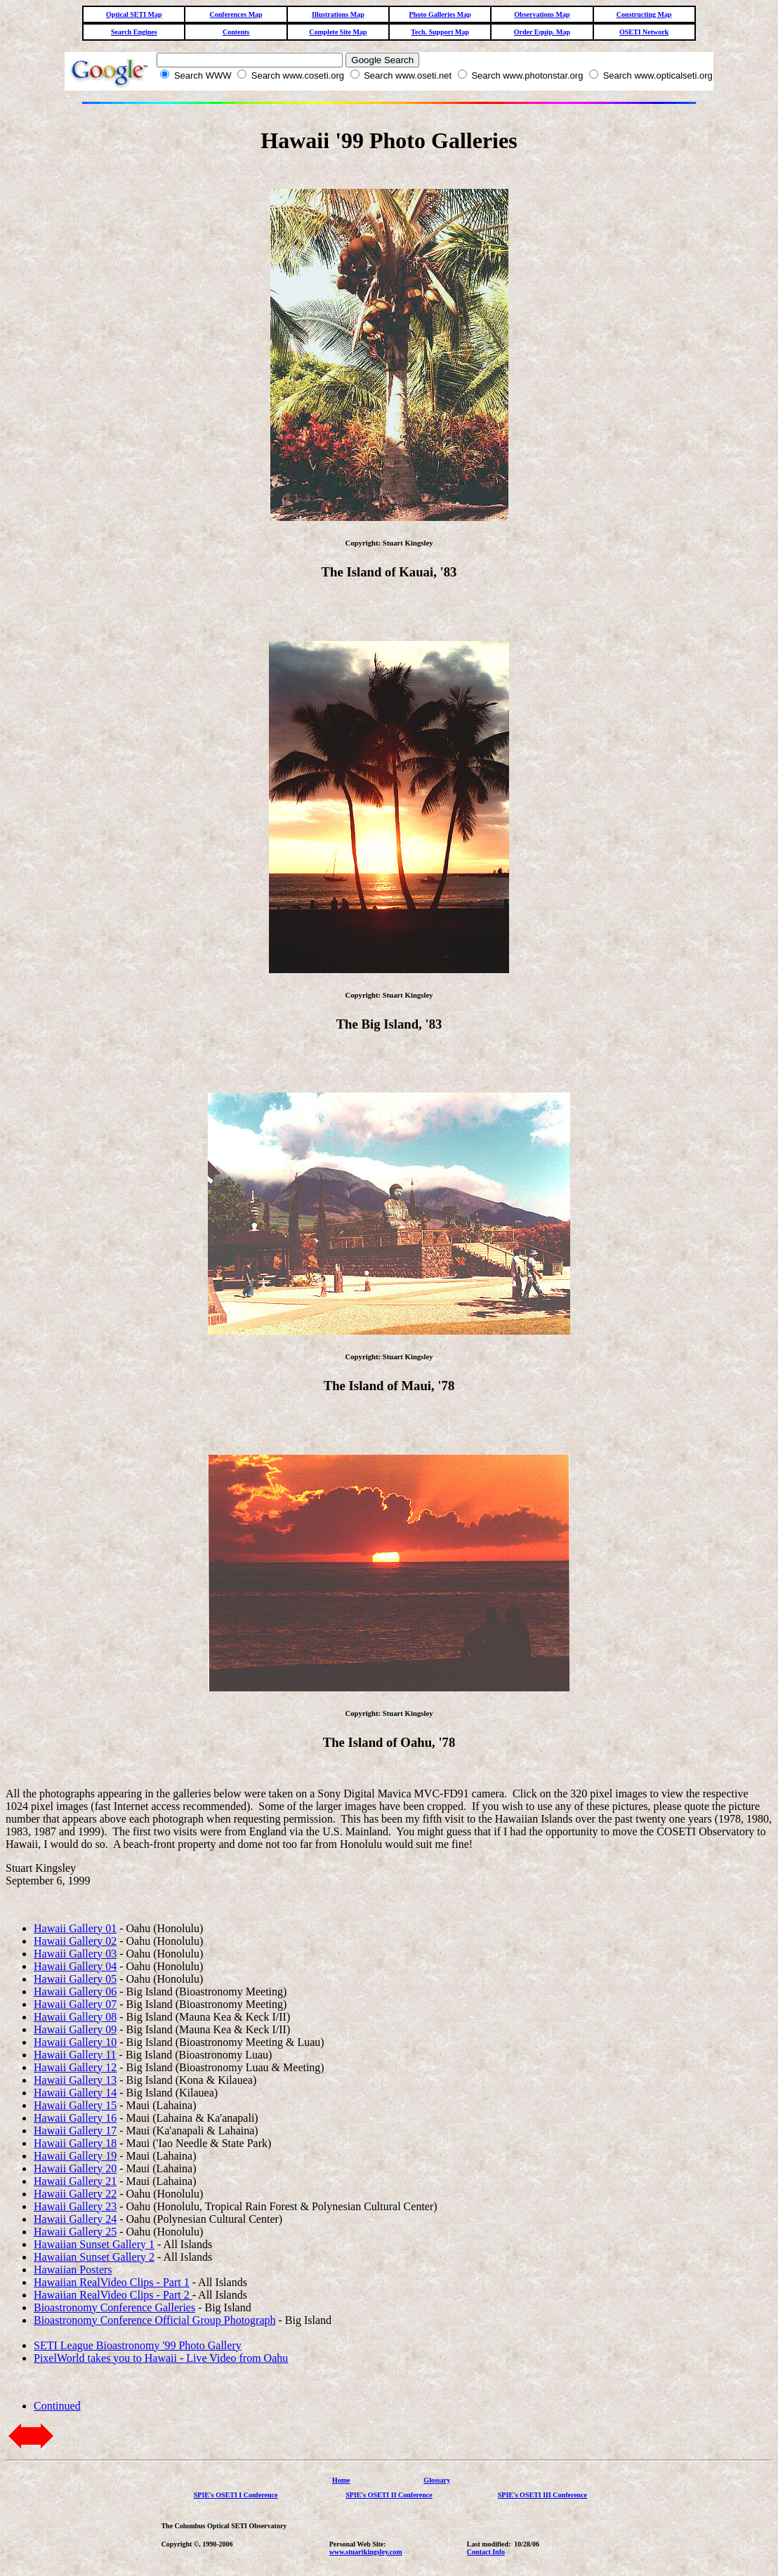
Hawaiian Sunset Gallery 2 (94, 2257)
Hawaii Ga (58, 2156)
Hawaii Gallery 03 (75, 1954)
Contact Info (486, 2552)
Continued (57, 2406)
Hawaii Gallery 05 (75, 1979)
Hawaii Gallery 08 (75, 2017)
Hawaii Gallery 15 (75, 2105)
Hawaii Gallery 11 (75, 2055)
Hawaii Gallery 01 (75, 1928)
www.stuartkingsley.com (365, 2552)
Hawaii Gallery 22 (75, 2194)
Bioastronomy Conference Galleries (114, 2307)
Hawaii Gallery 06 (75, 1991)
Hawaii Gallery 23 (75, 2206)
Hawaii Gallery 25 (75, 2232)
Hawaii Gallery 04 (75, 1966)
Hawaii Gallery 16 (75, 2118)
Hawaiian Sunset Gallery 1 (94, 2244)
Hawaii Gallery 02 (75, 1941)
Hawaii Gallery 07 (75, 2004)
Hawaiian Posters (73, 2270)
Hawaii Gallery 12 (75, 2067)
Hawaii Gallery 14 (75, 2093)
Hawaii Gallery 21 (75, 2181)
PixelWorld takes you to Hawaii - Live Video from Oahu (161, 2358)
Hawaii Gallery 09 (75, 2029)
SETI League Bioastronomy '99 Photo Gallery (138, 2345)
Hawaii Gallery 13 (75, 2080)
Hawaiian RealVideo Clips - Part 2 (113, 2295)
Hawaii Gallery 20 (75, 2168)
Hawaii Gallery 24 (75, 2219)
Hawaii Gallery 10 (75, 2042)
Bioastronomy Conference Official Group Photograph (155, 2320)
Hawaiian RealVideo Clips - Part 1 (112, 2282)
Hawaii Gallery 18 (75, 2143)
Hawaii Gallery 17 (75, 2130)
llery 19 (99, 2156)
